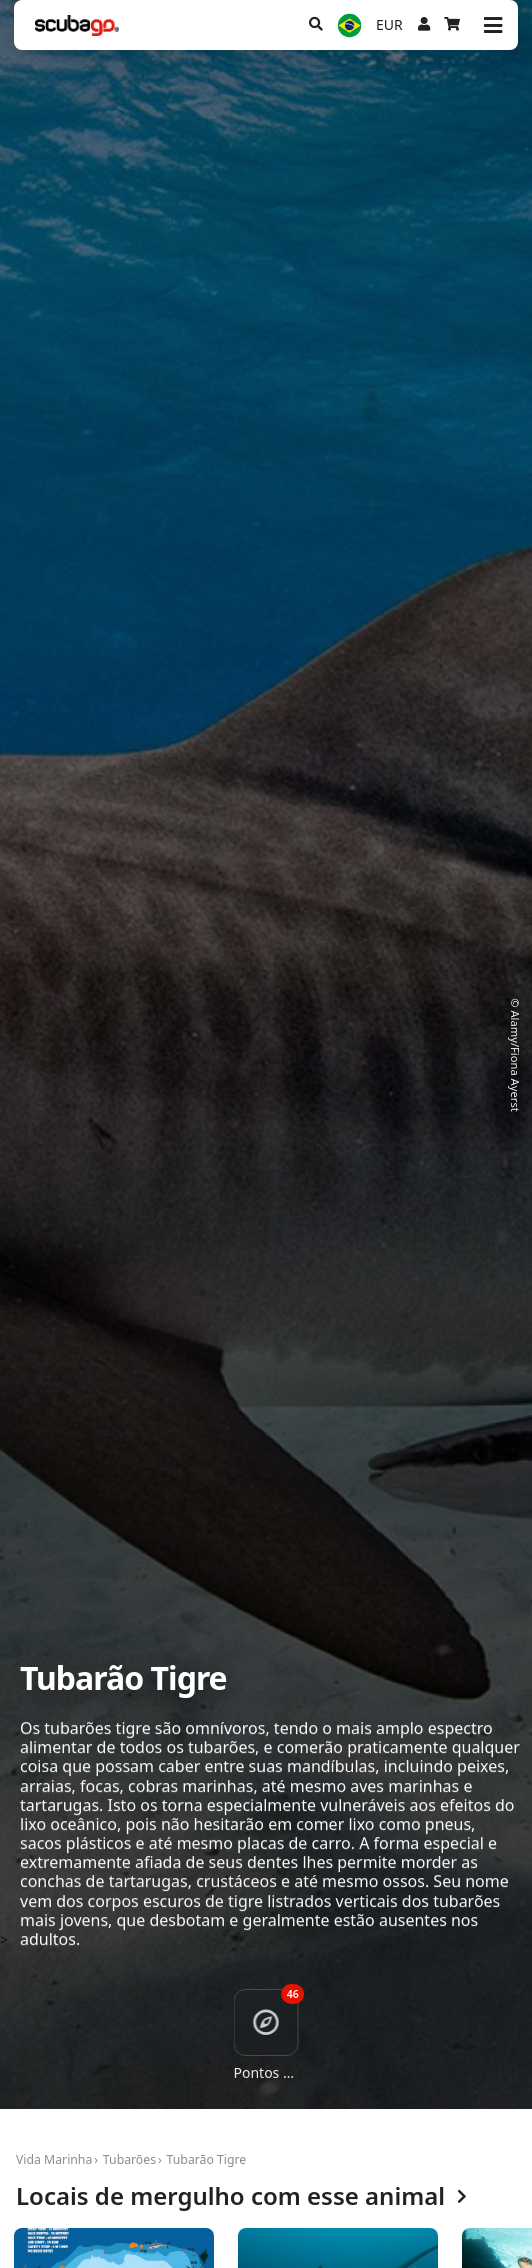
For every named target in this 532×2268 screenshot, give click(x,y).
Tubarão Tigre (207, 2159)
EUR (389, 24)
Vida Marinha (54, 2159)
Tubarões (129, 2159)
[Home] (77, 25)
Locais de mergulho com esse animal (241, 2196)
